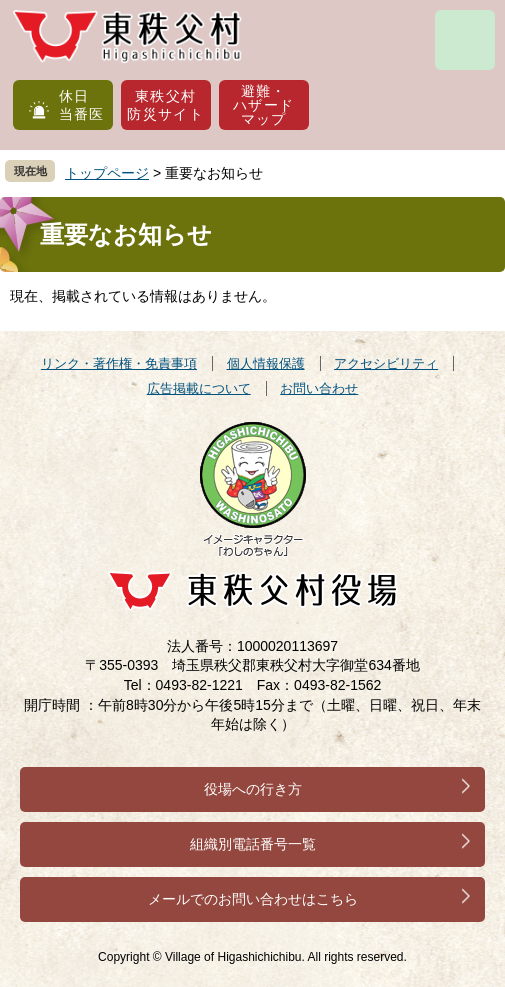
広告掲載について (199, 388)
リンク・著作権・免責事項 (119, 363)
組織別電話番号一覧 (253, 844)
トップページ (107, 173)
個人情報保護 (266, 363)
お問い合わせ (319, 388)
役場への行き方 (253, 789)
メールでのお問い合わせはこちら (253, 899)
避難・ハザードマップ (264, 105)
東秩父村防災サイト (165, 105)
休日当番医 (82, 105)
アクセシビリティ (386, 363)
